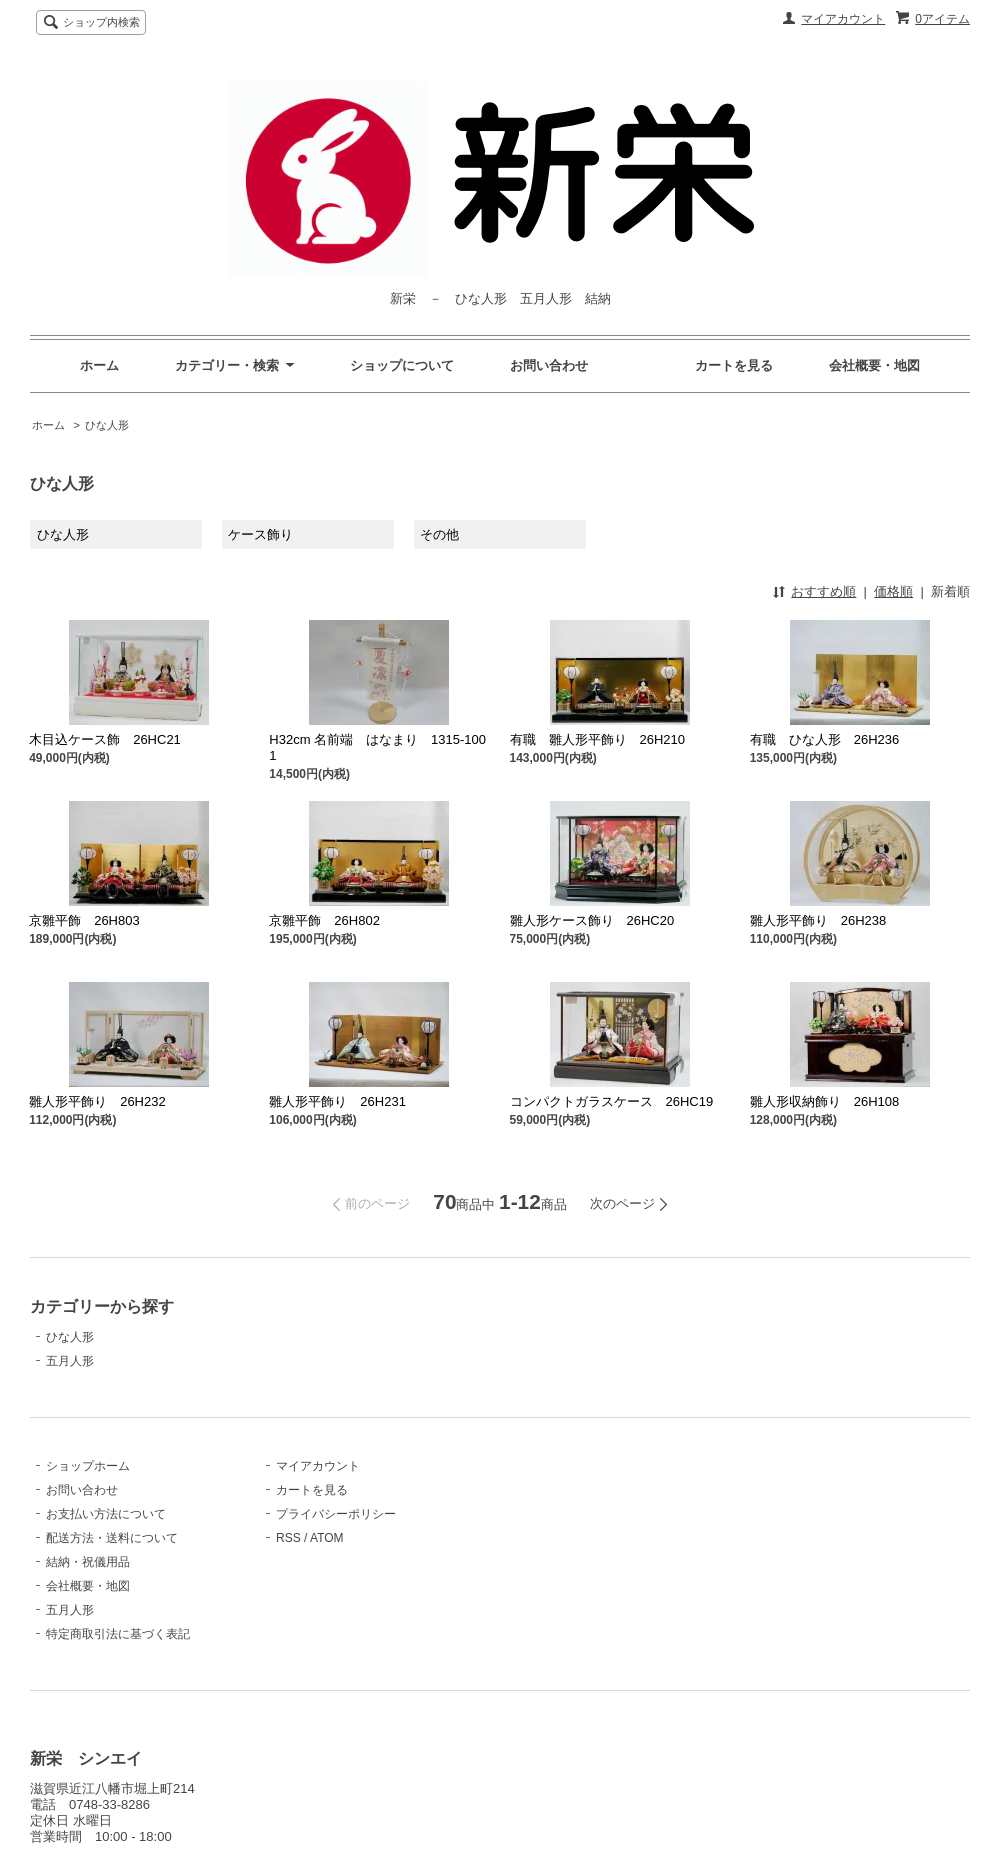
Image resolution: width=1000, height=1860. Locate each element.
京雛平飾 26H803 (84, 920)
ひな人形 (107, 425)
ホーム (99, 365)
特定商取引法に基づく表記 (118, 1634)
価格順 (893, 591)
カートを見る (734, 365)
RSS (288, 1538)
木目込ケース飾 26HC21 (105, 739)
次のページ (622, 1203)
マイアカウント (843, 19)
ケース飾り (260, 534)
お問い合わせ (549, 365)
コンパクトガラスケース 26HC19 (612, 1101)
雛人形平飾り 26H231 (337, 1101)
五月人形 (70, 1361)
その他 (439, 534)
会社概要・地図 (874, 365)
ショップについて (402, 365)
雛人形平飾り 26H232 (97, 1101)
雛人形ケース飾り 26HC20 (592, 920)
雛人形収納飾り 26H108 (825, 1101)
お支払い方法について (106, 1514)
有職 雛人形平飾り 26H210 (598, 739)
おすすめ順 (823, 591)
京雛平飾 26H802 (324, 920)
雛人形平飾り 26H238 (818, 920)
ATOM (327, 1538)
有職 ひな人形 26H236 (825, 739)
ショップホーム (88, 1466)
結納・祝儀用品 (88, 1562)
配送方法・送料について (112, 1538)
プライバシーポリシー (336, 1514)
